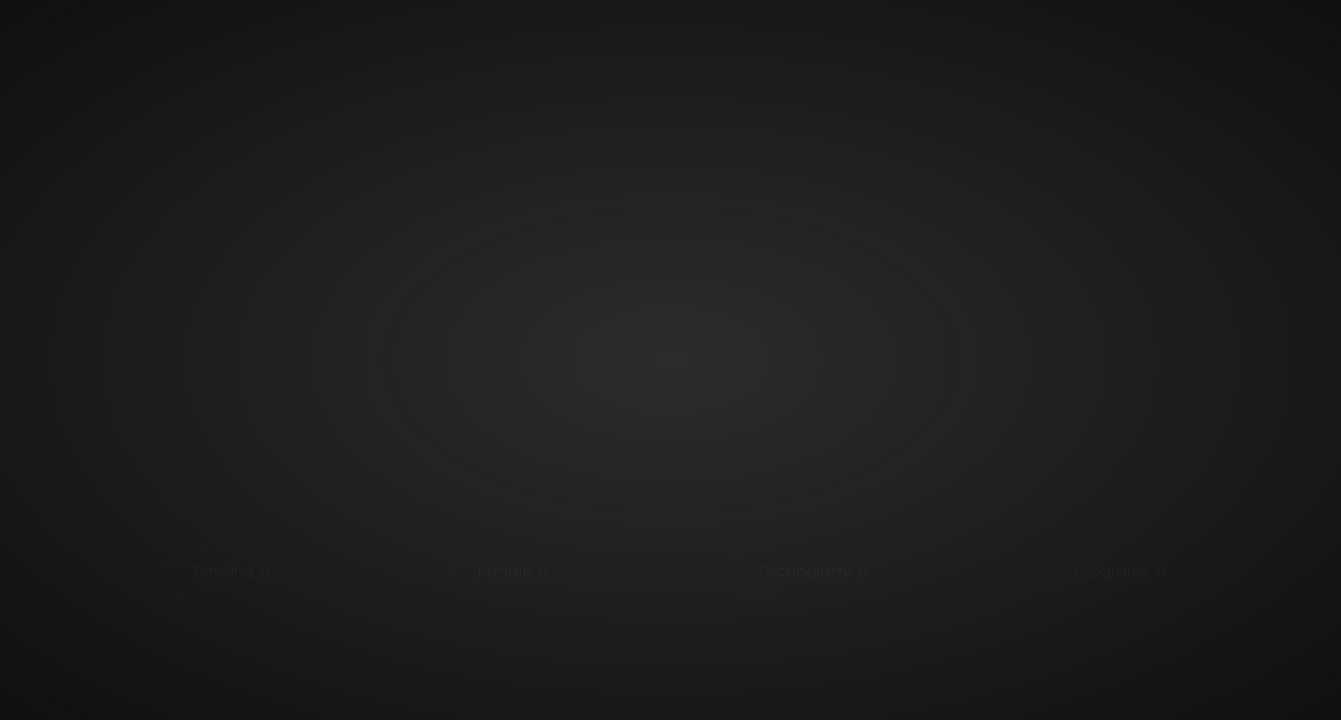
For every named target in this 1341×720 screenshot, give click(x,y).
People (505, 571)
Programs (1112, 571)
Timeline (222, 571)
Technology (804, 571)
